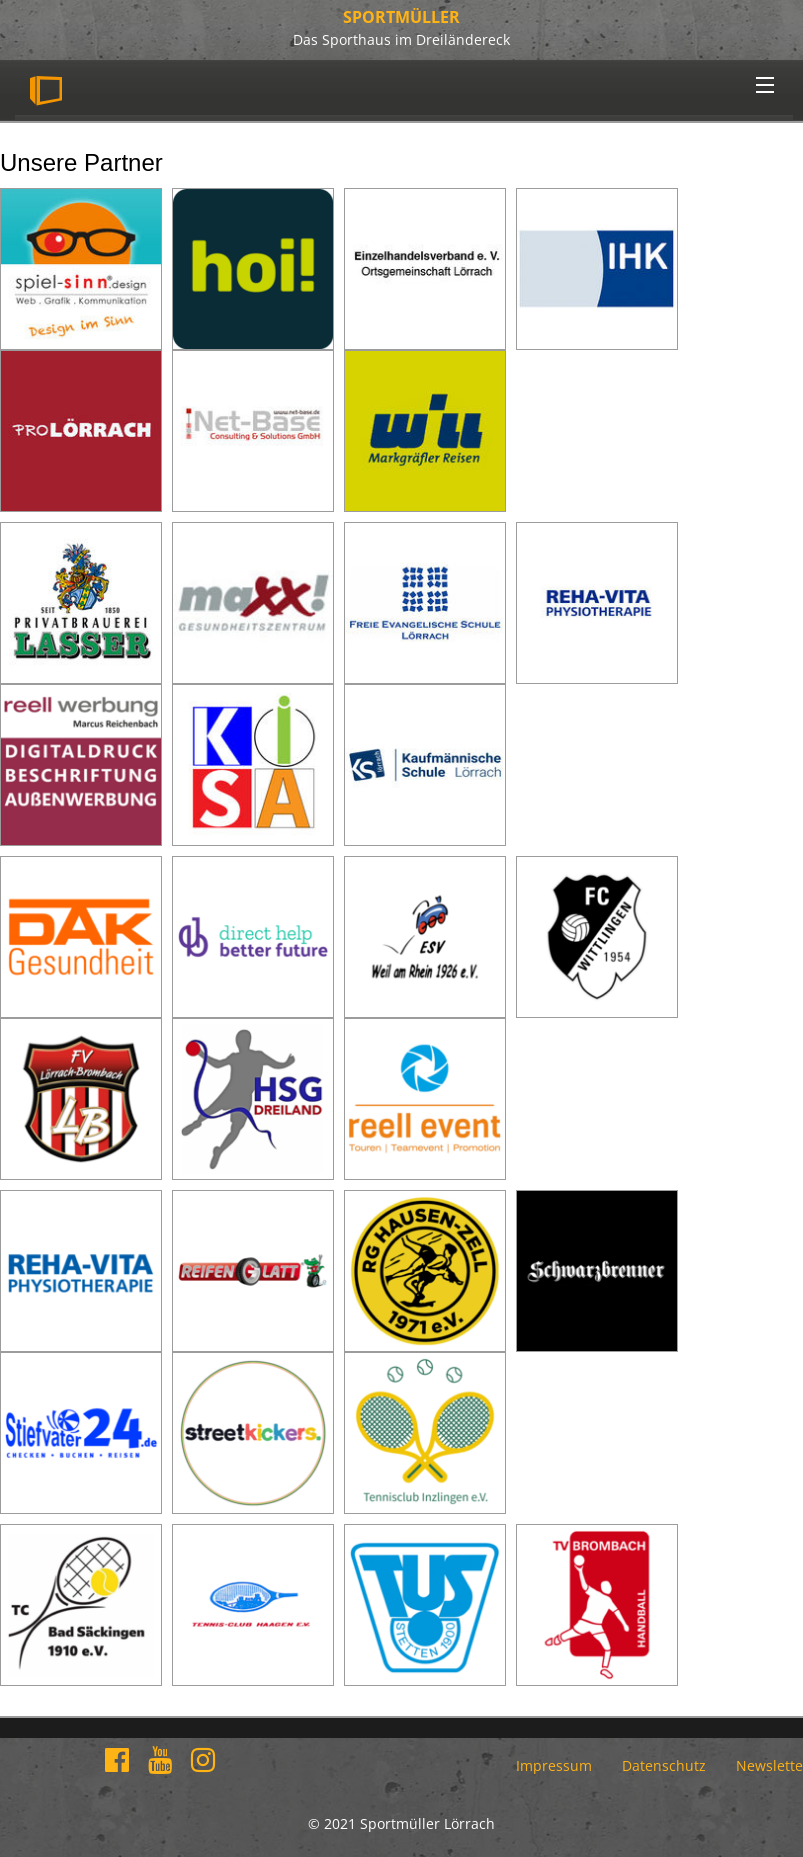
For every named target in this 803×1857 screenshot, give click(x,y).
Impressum (554, 1765)
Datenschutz (664, 1765)
